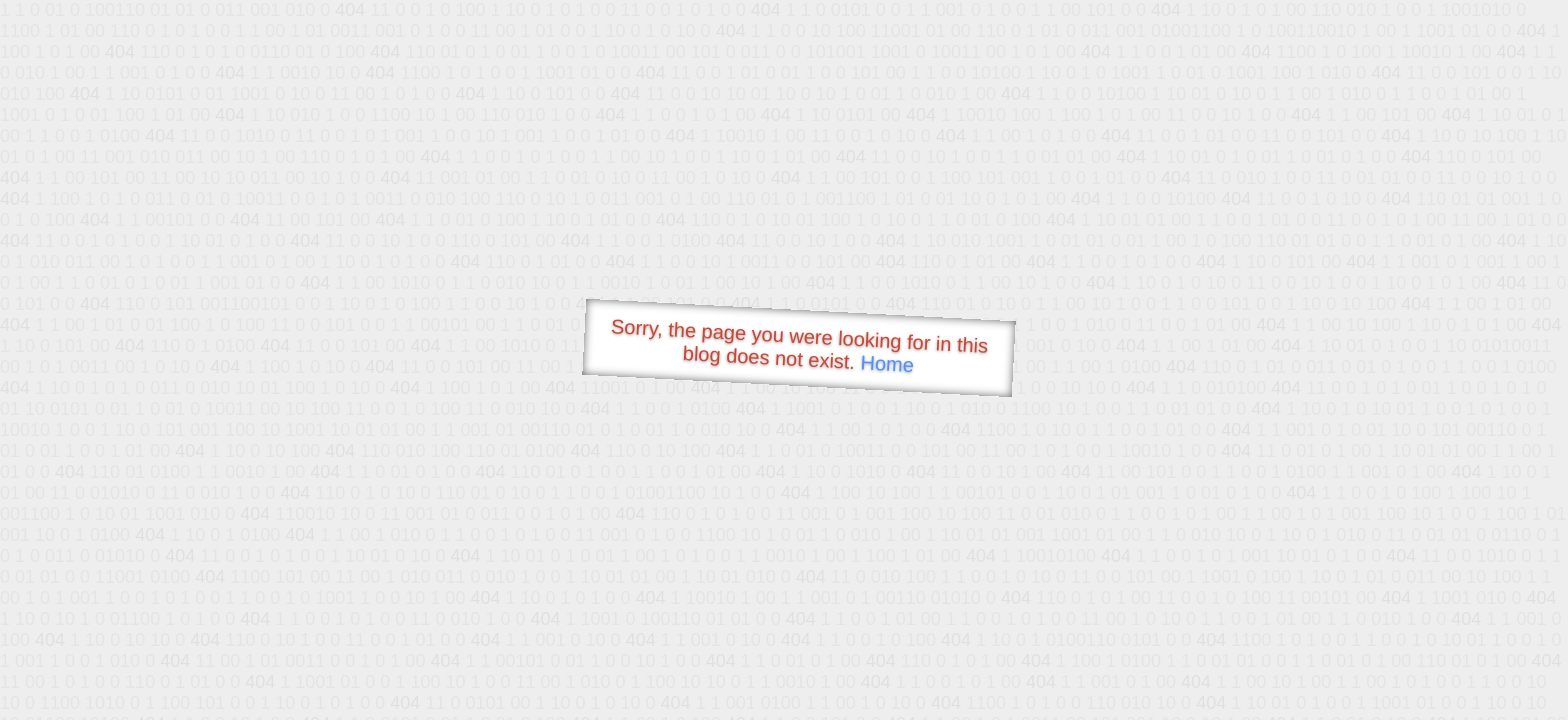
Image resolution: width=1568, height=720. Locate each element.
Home (887, 363)
